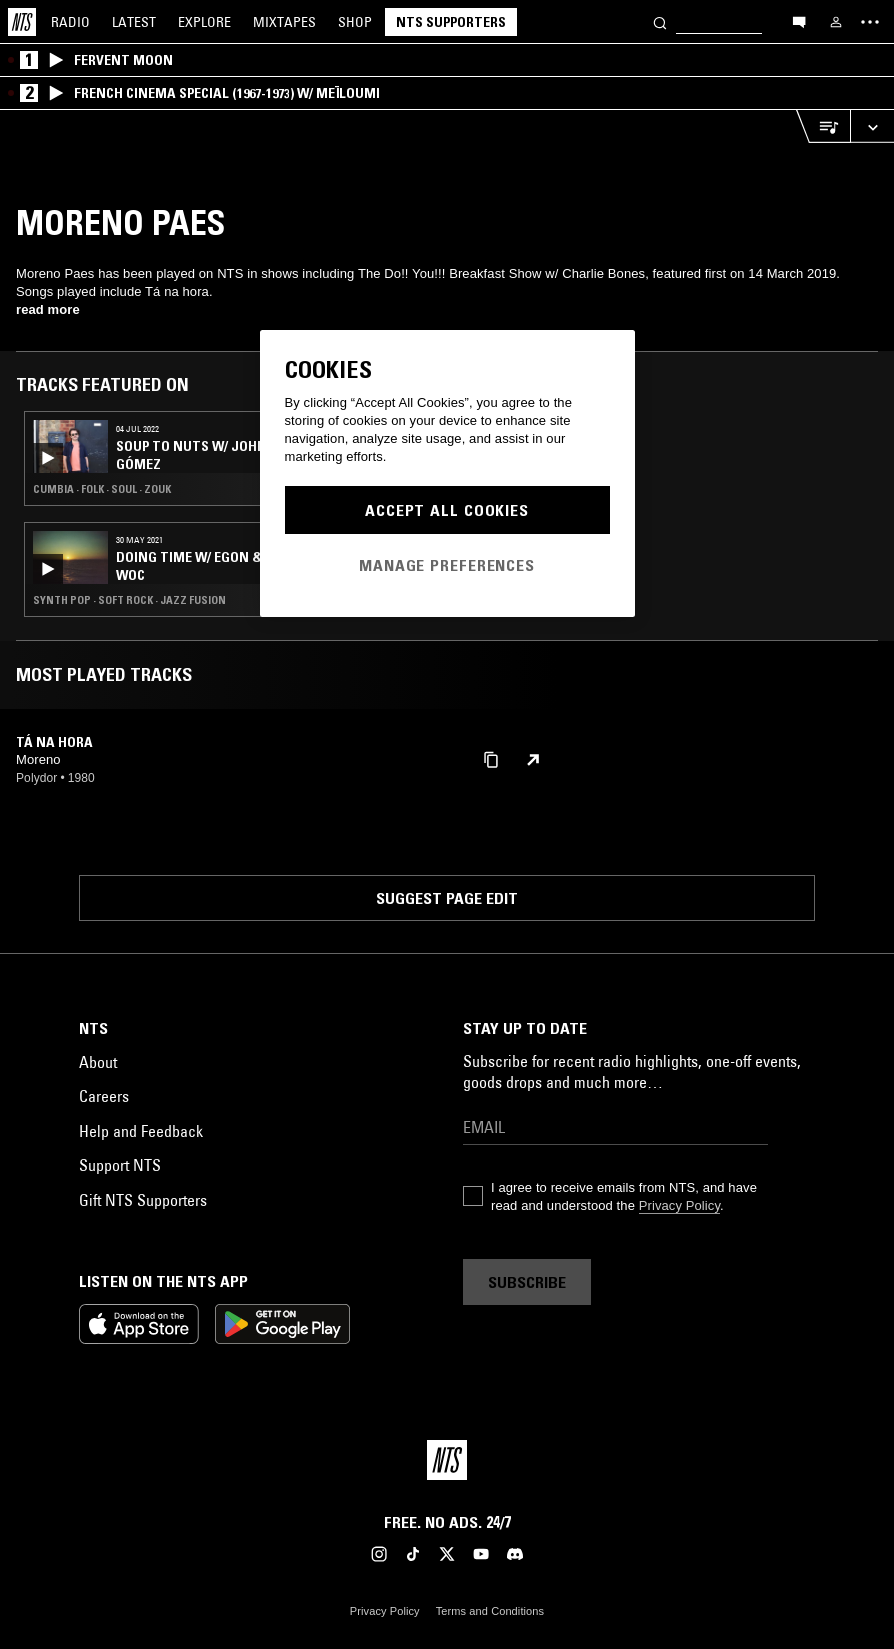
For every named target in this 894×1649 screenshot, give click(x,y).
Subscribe (527, 1282)
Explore (204, 22)
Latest (134, 22)
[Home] (22, 22)
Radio (70, 22)
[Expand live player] (872, 126)
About (98, 1062)
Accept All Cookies (447, 510)
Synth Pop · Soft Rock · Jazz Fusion (129, 600)
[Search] (660, 21)
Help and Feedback (141, 1131)
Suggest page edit (447, 898)
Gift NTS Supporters (143, 1200)
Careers (104, 1096)
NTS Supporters (451, 22)
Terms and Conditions (490, 1611)
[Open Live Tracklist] (823, 126)
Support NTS (120, 1165)
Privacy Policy (679, 1205)
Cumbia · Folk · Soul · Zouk (102, 489)
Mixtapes (284, 22)
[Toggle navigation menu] (870, 22)
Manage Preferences (447, 565)
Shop (355, 22)
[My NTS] (836, 22)
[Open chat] (799, 21)
